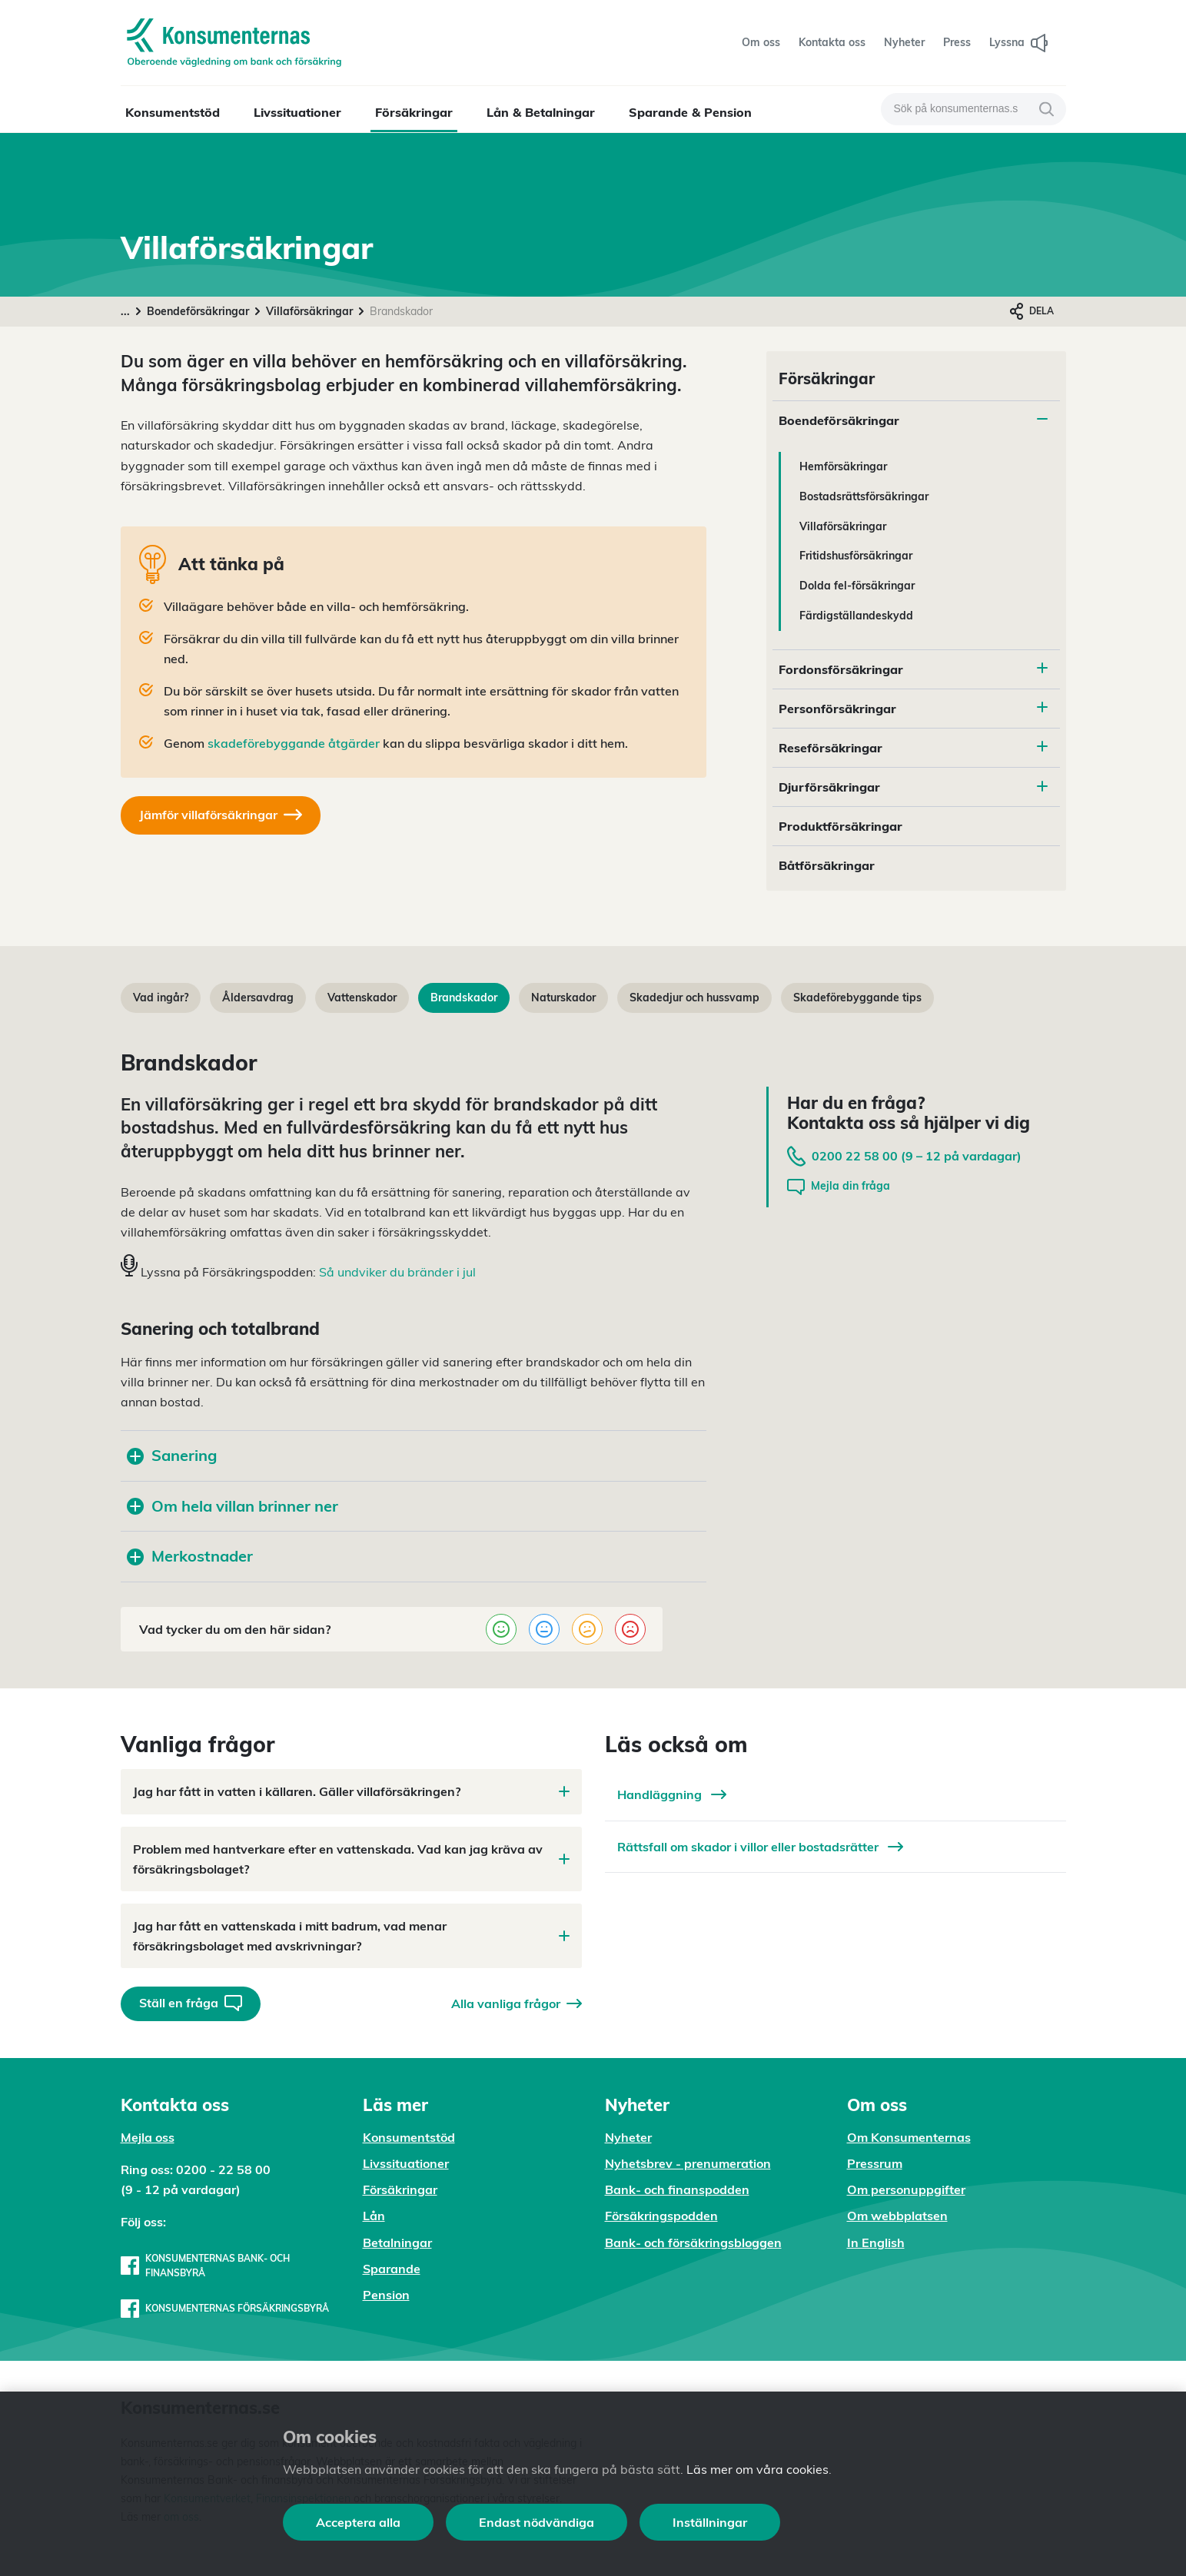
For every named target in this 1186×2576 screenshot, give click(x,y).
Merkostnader (190, 1555)
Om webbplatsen (897, 2215)
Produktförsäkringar (840, 826)
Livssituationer (297, 112)
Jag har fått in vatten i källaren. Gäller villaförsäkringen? (351, 1791)
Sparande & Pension (690, 112)
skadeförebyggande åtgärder (294, 743)
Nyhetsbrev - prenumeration (688, 2163)
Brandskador (463, 997)
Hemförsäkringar (843, 466)
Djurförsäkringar (829, 787)
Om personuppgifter (906, 2189)
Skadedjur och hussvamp (694, 997)
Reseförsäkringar (830, 747)
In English (876, 2242)
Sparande (391, 2268)
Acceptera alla (358, 2522)
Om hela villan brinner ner (232, 1505)
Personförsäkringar (837, 708)
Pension (386, 2294)
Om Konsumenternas (909, 2137)
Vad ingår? (160, 997)
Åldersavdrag (258, 997)
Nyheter (628, 2137)
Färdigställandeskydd (856, 615)
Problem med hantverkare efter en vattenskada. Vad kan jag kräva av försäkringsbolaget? (351, 1859)
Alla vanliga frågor (516, 2003)
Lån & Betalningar (541, 112)
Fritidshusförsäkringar (855, 556)
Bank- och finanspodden (677, 2189)
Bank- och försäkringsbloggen (693, 2242)
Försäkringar (414, 112)
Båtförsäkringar (827, 865)
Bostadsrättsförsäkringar (864, 496)
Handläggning (671, 1794)
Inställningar (710, 2522)
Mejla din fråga (838, 1187)
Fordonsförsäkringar (841, 669)
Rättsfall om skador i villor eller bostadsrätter (760, 1846)
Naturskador (563, 997)
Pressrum (874, 2163)
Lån (374, 2215)
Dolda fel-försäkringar (857, 586)
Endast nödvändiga (536, 2522)
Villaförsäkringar (309, 311)
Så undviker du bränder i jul (397, 1272)
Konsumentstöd (172, 112)
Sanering (172, 1455)
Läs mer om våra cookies (757, 2469)
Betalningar (397, 2242)
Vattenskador (362, 997)
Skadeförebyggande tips (857, 997)
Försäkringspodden (661, 2215)
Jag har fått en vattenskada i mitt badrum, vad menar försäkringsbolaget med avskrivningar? (351, 1936)
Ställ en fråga (190, 2003)
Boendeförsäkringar (198, 311)
